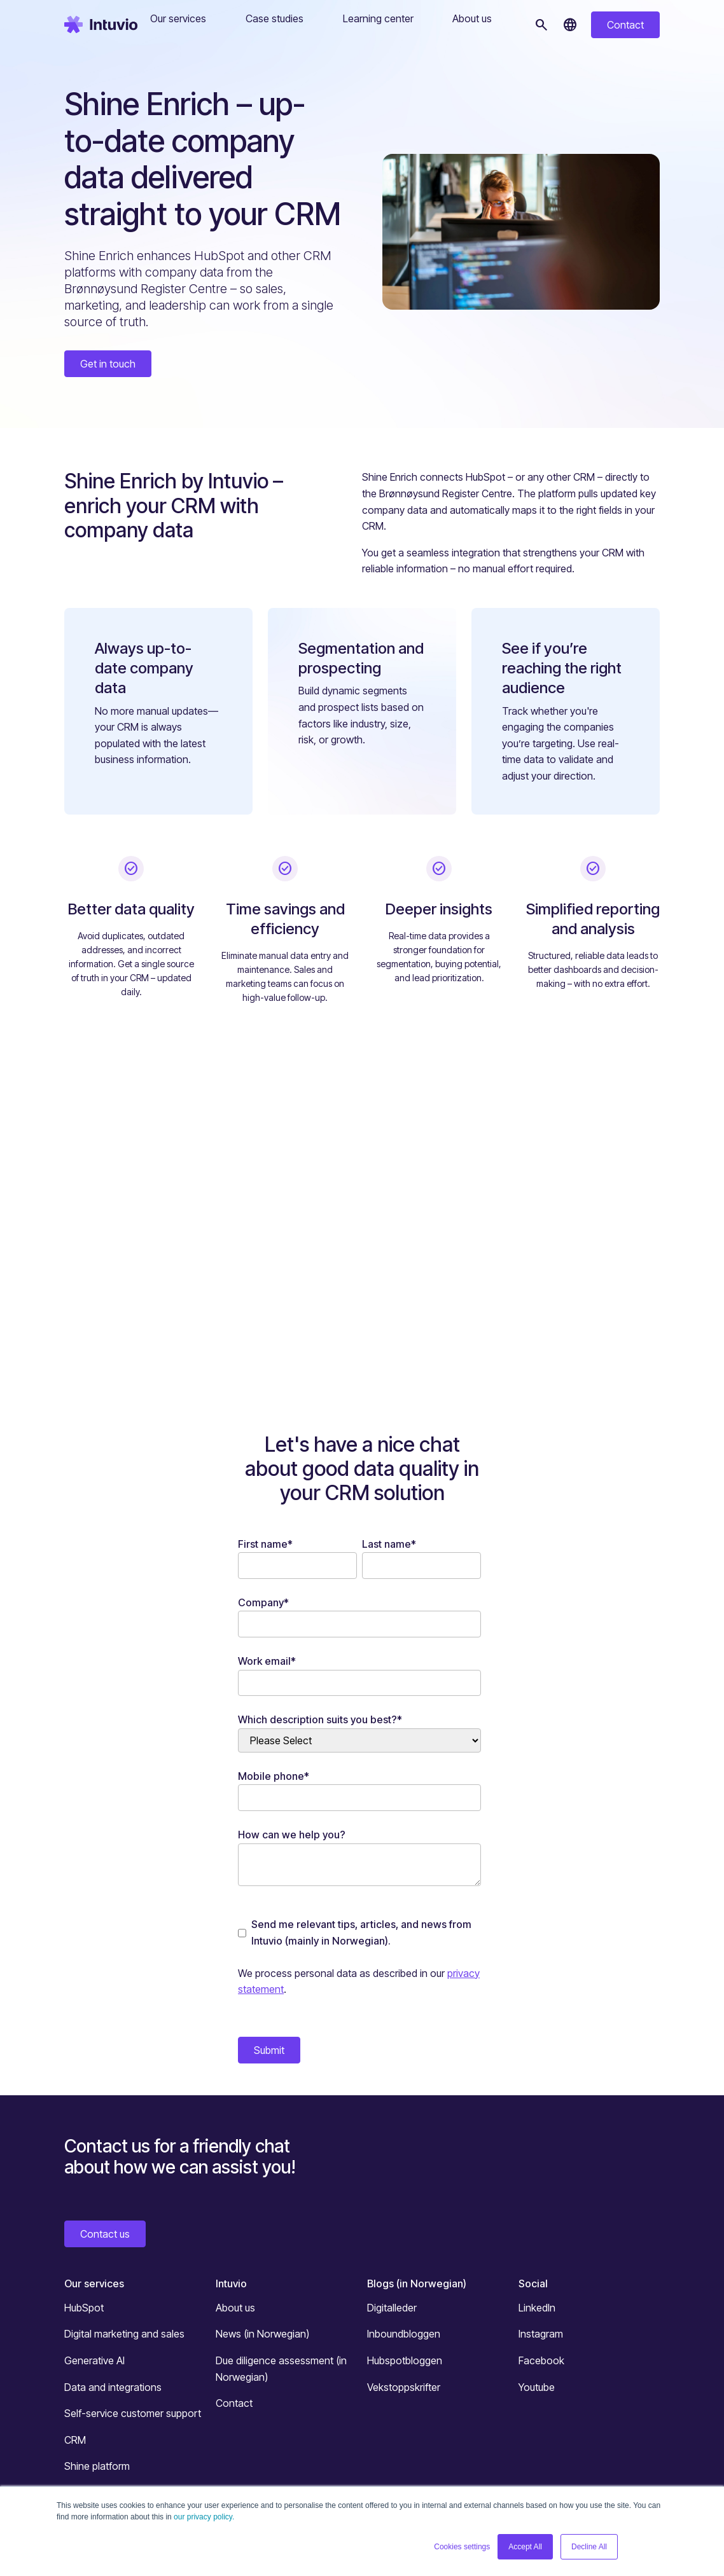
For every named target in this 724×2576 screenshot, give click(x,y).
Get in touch (108, 363)
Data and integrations (113, 2387)
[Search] (541, 24)
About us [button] (472, 18)
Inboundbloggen (403, 2333)
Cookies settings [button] (462, 2546)
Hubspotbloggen (404, 2360)
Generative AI (94, 2360)
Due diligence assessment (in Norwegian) (281, 2368)
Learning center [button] (378, 18)
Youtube (537, 2387)
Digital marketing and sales (124, 2333)
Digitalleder (392, 2307)
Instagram (541, 2333)
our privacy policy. (204, 2516)
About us (235, 2307)
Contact (625, 24)
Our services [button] (178, 18)
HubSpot (84, 2307)
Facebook (541, 2360)
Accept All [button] (525, 2546)
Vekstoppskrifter (403, 2387)
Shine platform (97, 2466)
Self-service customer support (132, 2413)
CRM (75, 2440)
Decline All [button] (589, 2546)
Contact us (105, 2234)
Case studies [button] (274, 18)
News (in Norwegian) (262, 2333)
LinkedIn (537, 2307)
